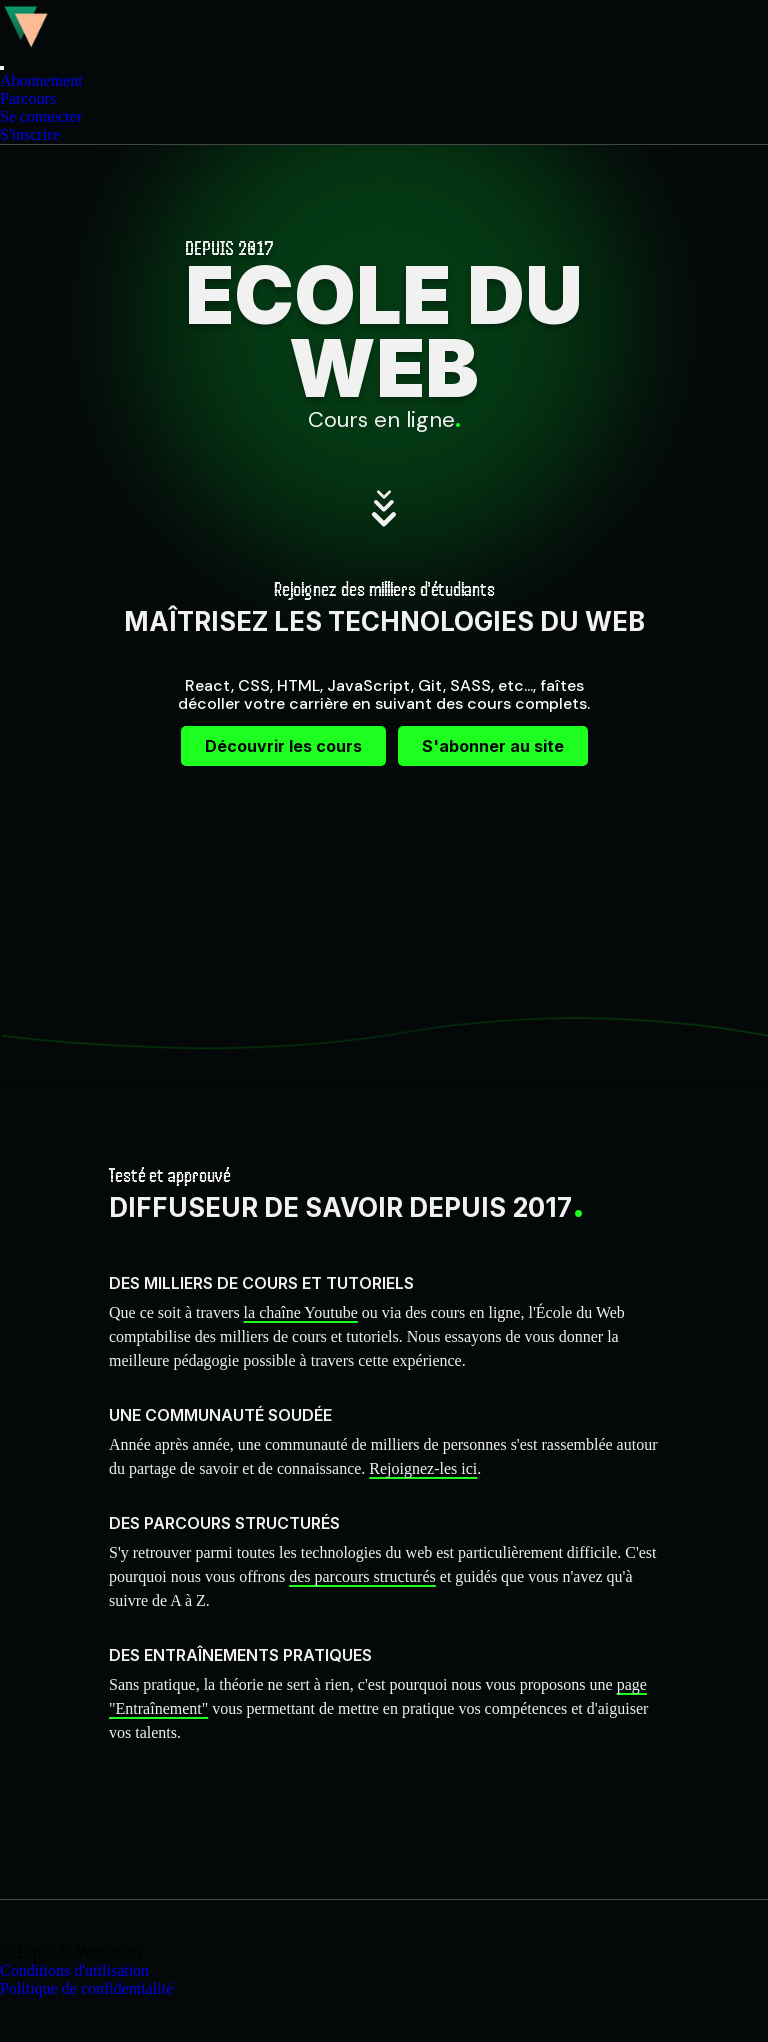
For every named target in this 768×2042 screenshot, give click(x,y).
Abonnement (41, 80)
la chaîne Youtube (301, 1312)
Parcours (28, 98)
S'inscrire (30, 134)
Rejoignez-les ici (423, 1468)
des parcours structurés (362, 1576)
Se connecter (41, 116)
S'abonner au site (493, 746)
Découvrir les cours (283, 746)
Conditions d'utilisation (74, 1970)
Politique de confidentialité (86, 1988)
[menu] (384, 108)
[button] (2, 68)
